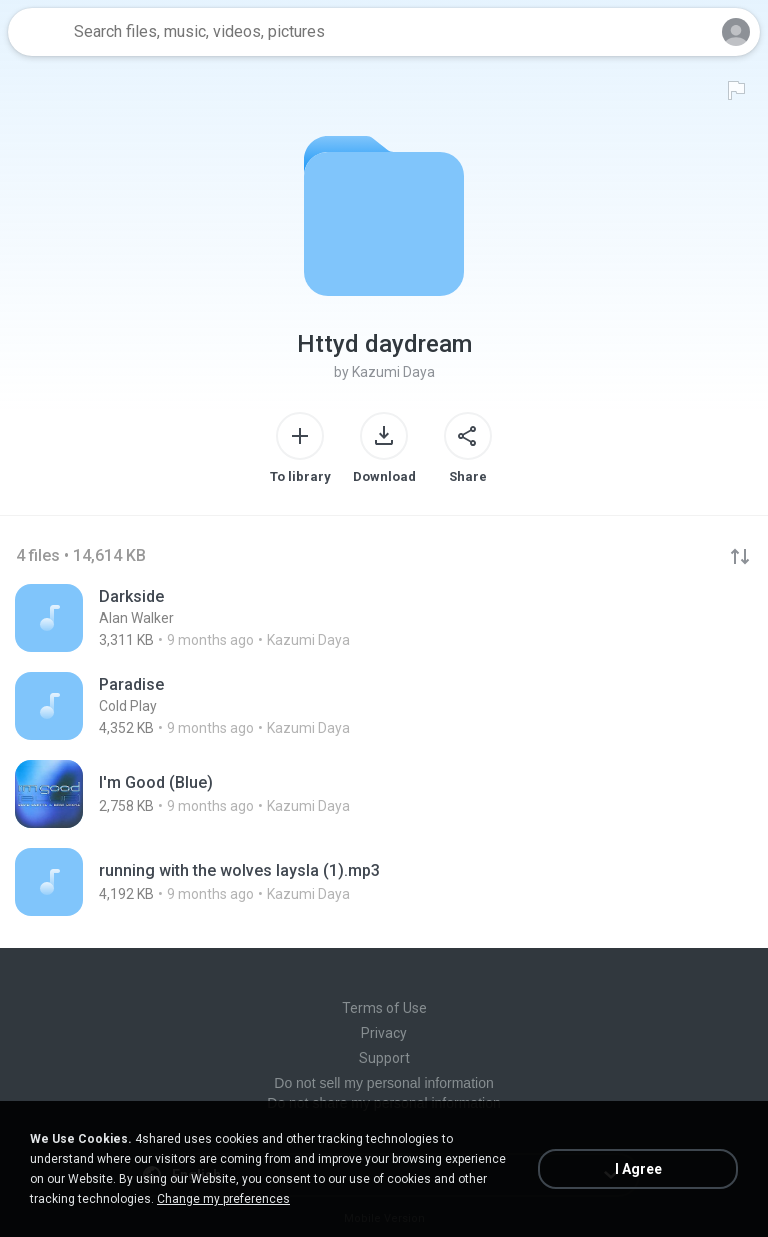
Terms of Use (384, 1008)
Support (384, 1058)
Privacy (384, 1033)
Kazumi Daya (393, 372)
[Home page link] (38, 32)
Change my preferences (223, 1199)
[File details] (384, 618)
